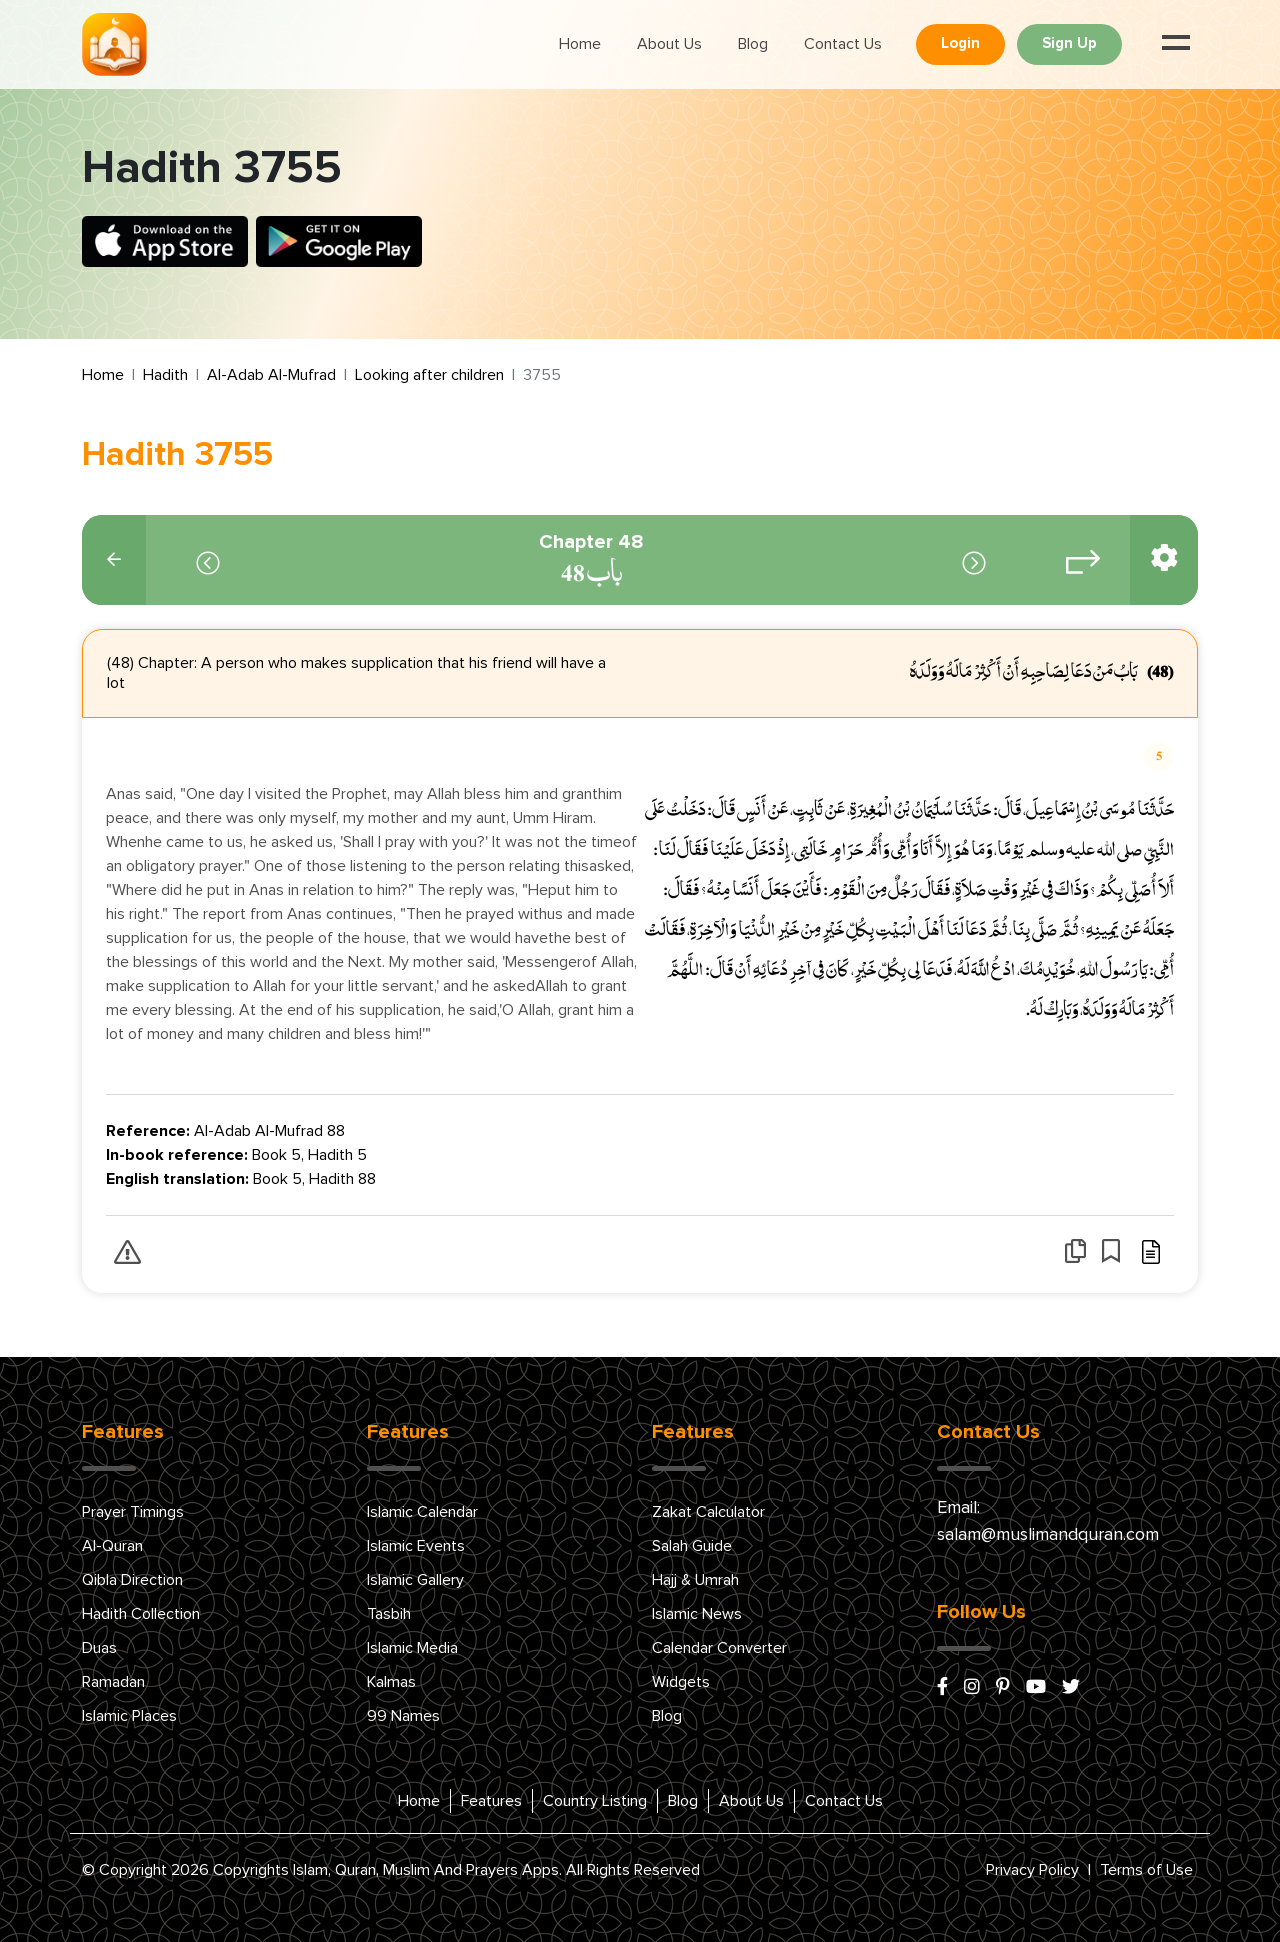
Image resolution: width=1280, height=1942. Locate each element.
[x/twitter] (1071, 1688)
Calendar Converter (719, 1648)
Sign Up (1069, 43)
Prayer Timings (133, 1512)
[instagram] (972, 1688)
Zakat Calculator (708, 1512)
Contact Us (843, 44)
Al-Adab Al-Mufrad (271, 375)
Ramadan (113, 1682)
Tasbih (389, 1614)
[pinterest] (1003, 1688)
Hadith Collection (141, 1614)
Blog (753, 44)
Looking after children (429, 375)
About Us (669, 44)
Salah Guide (692, 1546)
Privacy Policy (1032, 1870)
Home (580, 44)
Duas (99, 1648)
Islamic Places (129, 1716)
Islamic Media (412, 1648)
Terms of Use (1146, 1870)
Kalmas (391, 1682)
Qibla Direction (132, 1580)
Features (491, 1801)
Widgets (681, 1682)
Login (960, 43)
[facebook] (942, 1688)
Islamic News (697, 1614)
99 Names (403, 1716)
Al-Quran (112, 1546)
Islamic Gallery (415, 1580)
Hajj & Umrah (695, 1580)
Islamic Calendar (422, 1512)
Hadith (165, 375)
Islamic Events (416, 1546)
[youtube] (1036, 1688)
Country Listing (595, 1801)
